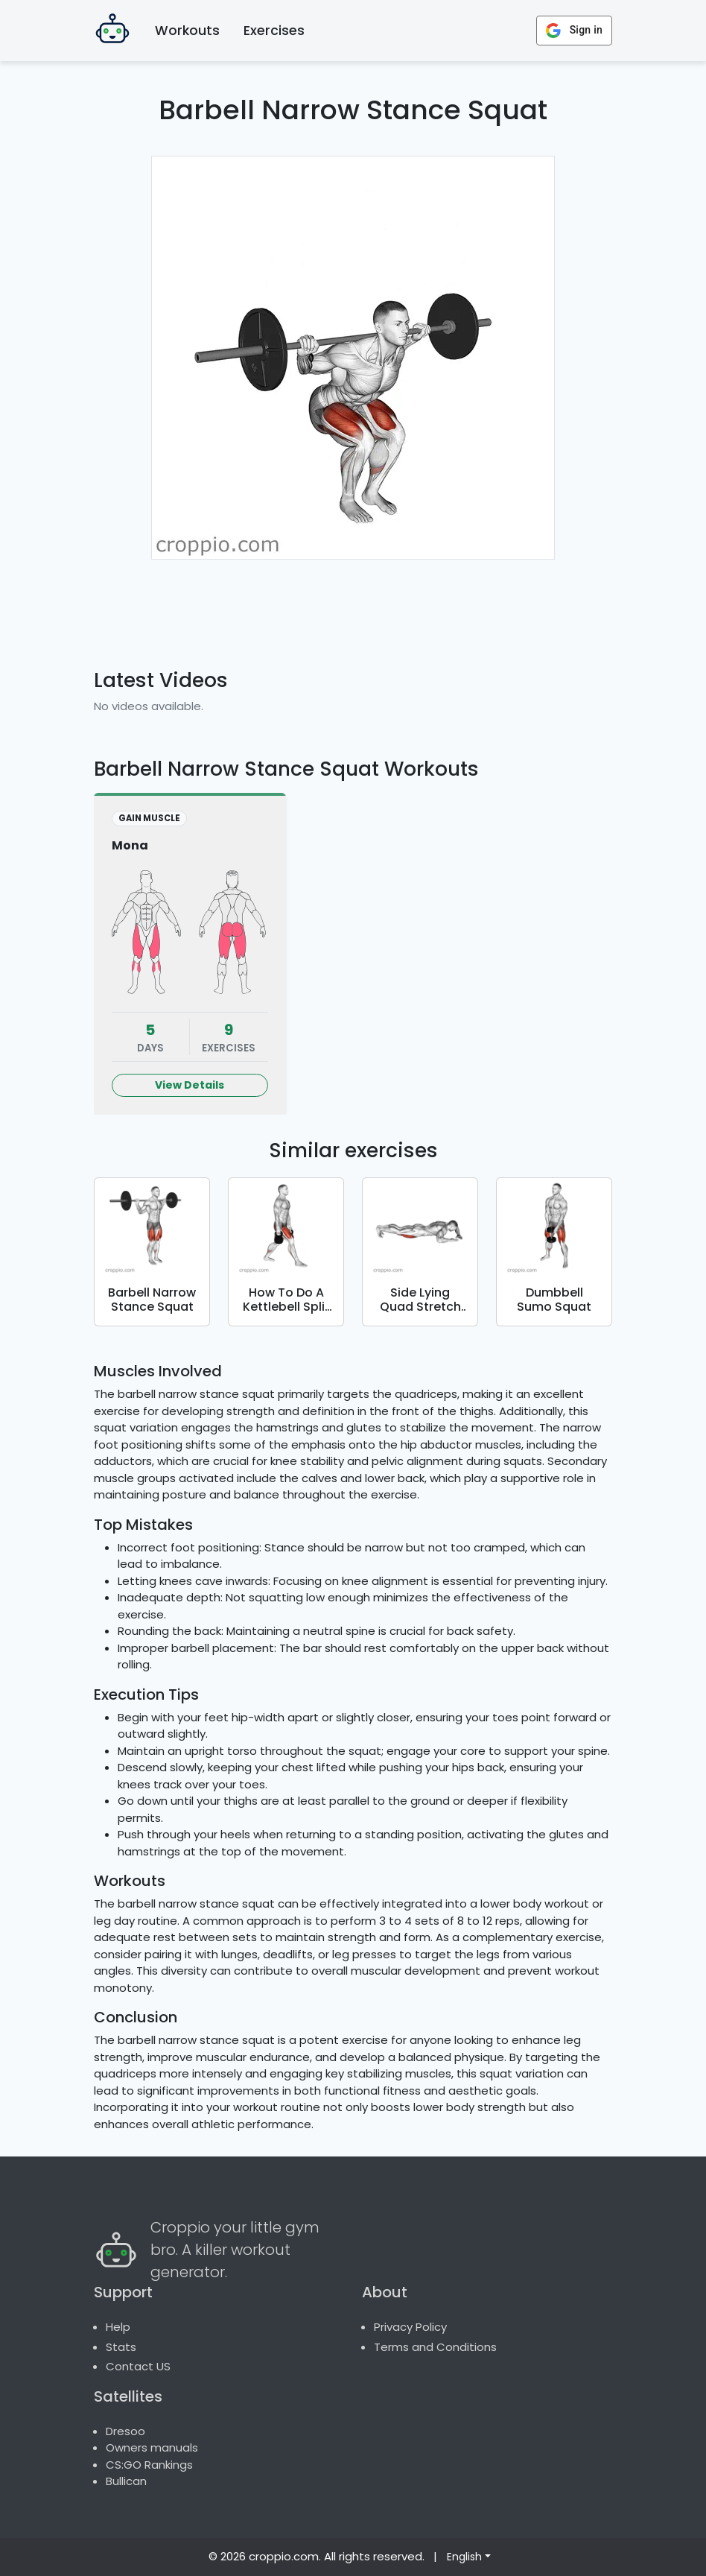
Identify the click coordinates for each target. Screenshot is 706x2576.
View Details (189, 1084)
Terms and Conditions (435, 2347)
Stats (121, 2347)
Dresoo (125, 2431)
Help (118, 2327)
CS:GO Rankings (149, 2464)
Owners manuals (152, 2447)
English (464, 2556)
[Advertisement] (374, 605)
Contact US (138, 2366)
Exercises (274, 30)
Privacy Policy (410, 2327)
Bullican (126, 2481)
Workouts (187, 30)
